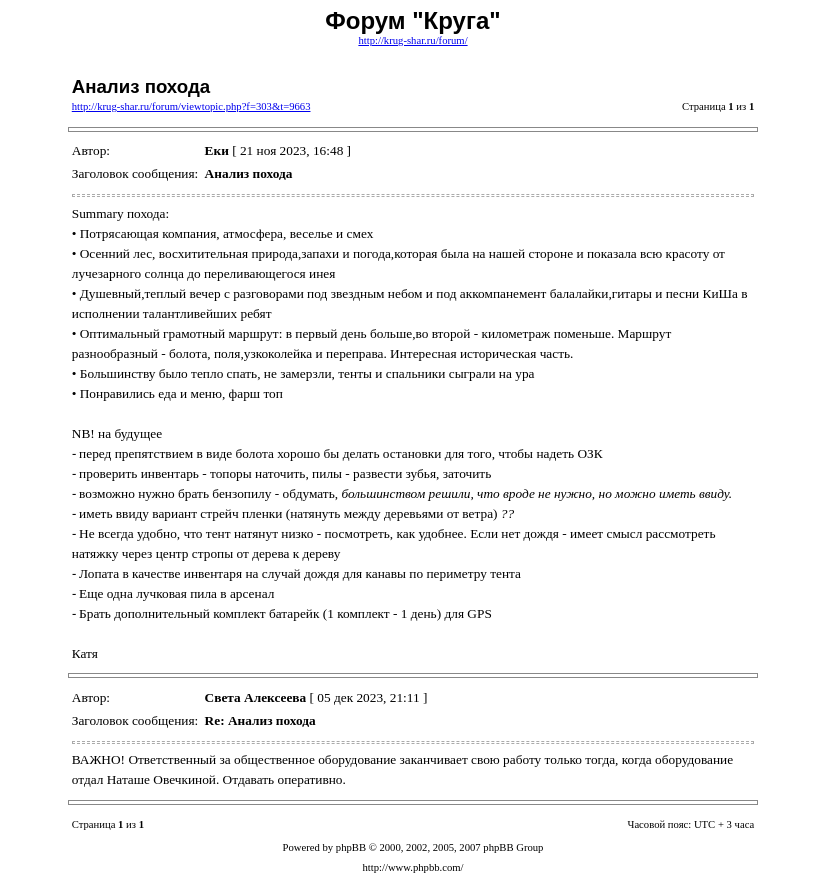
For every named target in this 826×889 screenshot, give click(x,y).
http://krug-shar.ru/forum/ (412, 40)
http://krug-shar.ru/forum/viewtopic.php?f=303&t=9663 (191, 106)
